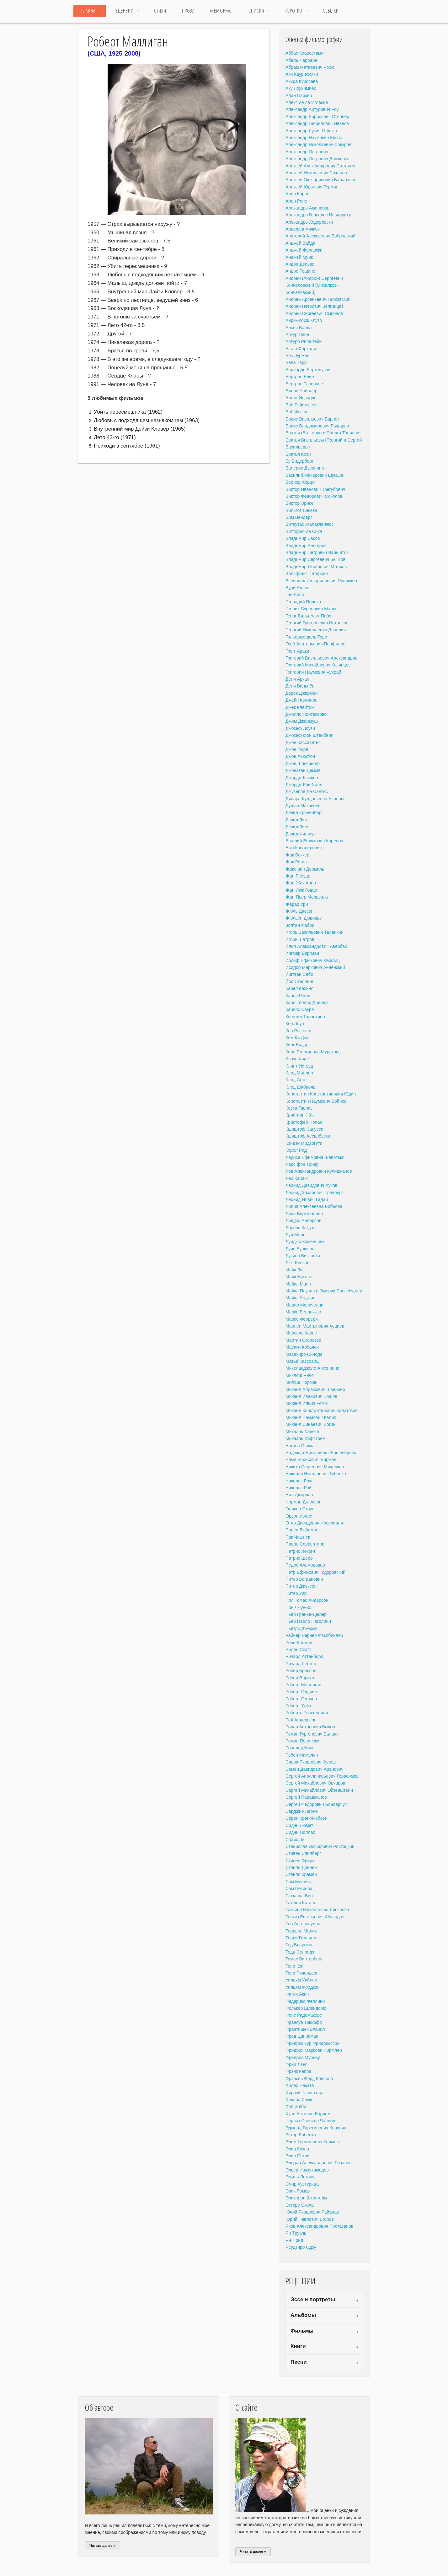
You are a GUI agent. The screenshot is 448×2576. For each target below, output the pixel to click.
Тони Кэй (294, 1966)
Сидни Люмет (299, 1825)
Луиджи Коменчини (305, 1241)
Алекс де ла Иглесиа (306, 102)
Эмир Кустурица (302, 2184)
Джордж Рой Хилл (303, 784)
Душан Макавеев (303, 805)
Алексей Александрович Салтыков (321, 165)
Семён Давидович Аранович (314, 1769)
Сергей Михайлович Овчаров (315, 1782)
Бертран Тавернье (304, 383)
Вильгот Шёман (301, 510)
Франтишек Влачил (305, 2029)
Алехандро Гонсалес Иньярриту (318, 214)
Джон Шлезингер (302, 763)
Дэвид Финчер (300, 833)
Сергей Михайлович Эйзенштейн (319, 1790)
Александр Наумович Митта (314, 137)
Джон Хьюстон (300, 756)
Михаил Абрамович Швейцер (315, 1389)
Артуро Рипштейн (303, 341)
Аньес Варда (298, 327)
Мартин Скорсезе (303, 1340)
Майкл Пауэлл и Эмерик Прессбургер (323, 1290)
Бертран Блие (299, 376)
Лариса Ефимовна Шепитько (314, 1157)
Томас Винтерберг (304, 1958)
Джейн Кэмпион (301, 700)
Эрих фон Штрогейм (306, 2197)
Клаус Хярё (297, 1058)
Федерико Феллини (305, 2001)
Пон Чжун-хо (298, 1607)
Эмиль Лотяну (299, 2176)
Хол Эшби (295, 2106)
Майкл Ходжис (300, 1297)
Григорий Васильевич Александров (321, 657)
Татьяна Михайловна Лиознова (317, 1909)
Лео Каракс (296, 1178)
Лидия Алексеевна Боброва (313, 1206)
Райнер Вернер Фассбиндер (314, 1635)
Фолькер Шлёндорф (306, 2008)
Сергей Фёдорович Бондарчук (316, 1804)
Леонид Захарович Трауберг (314, 1192)
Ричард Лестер (300, 1663)
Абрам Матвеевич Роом (309, 67)
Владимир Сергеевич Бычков (315, 559)
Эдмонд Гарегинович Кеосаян (315, 2127)
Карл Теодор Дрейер (306, 1002)
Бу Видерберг (299, 461)
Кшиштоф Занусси (304, 1129)
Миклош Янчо (299, 1375)
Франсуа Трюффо (303, 2022)
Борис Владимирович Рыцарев (317, 425)
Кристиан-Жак (299, 1114)
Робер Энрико (299, 1677)
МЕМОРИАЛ (221, 10)
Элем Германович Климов (312, 2141)
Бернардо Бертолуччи (307, 369)
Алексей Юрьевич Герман (312, 186)
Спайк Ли (294, 1839)
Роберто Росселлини (306, 1712)
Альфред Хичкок (302, 228)
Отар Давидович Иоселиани (314, 1522)
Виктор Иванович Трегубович (315, 489)
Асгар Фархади (300, 348)
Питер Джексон (301, 1586)
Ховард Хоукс (299, 2099)
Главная (89, 10)
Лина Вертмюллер (304, 1213)
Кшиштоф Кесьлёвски (307, 1136)
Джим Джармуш (301, 721)
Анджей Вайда (300, 243)
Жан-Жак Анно (300, 882)
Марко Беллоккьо (303, 1311)
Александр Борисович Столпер (317, 116)
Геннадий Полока (303, 601)
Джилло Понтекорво (306, 714)
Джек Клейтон (299, 707)
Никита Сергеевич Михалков (314, 1466)
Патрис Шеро (299, 1558)
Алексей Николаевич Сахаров (316, 172)
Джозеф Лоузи (300, 728)
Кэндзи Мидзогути (303, 1143)
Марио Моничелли (304, 1304)
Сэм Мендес (298, 1881)
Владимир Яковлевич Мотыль (316, 566)
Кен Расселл (298, 1030)
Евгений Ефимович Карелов (314, 840)
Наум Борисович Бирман (310, 1459)
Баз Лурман (297, 355)
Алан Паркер (298, 95)
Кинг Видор (297, 1044)
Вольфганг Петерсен (306, 573)
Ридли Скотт (298, 1649)
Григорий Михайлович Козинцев (318, 664)
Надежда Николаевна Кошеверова (320, 1452)
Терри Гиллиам (301, 1937)
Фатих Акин (297, 1994)
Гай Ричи (294, 594)
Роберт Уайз (298, 1705)
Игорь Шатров (299, 939)
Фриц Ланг (296, 2064)
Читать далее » (102, 2545)
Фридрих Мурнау (302, 2057)
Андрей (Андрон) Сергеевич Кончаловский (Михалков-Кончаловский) (314, 285)
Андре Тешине (300, 271)
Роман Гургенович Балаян (312, 1733)
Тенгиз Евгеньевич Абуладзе (314, 1916)
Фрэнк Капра (298, 2071)
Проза (188, 10)
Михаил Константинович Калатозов (321, 1410)
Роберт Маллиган (303, 1684)
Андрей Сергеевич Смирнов (314, 313)
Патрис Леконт (300, 1551)
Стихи (160, 10)
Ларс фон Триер (302, 1164)
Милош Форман (301, 1382)
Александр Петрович (306, 151)
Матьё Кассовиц (302, 1361)
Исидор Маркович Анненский (315, 967)
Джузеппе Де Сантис (306, 791)
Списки (256, 10)
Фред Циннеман (301, 2036)
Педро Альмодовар (305, 1565)
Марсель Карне (301, 1332)
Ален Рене (296, 201)
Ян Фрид (294, 2240)
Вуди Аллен (297, 587)
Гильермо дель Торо (306, 636)
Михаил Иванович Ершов (311, 1396)
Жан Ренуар (297, 875)
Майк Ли (293, 1269)
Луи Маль (295, 1234)
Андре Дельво (299, 264)
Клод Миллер (299, 1072)
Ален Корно (297, 193)
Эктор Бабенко (300, 2134)
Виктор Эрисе (299, 503)
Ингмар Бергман (302, 953)
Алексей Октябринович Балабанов (320, 179)
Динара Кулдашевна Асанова (315, 798)
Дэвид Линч (297, 826)
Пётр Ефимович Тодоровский (315, 1572)
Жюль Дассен (299, 911)
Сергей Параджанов (306, 1797)
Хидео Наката (299, 2085)
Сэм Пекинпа (298, 1888)
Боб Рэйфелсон (301, 404)
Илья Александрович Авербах (316, 946)
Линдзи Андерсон (303, 1220)
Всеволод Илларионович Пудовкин (321, 580)
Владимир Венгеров (306, 545)
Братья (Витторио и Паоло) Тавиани (322, 432)
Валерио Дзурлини (304, 467)
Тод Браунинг (299, 1944)
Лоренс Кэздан (300, 1227)
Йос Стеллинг (299, 981)
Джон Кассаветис (303, 742)
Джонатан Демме (303, 770)
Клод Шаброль (300, 1087)
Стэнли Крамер (301, 1874)
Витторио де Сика (303, 531)
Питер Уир (296, 1593)
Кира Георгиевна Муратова (313, 1051)
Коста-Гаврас (298, 1108)
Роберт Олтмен (301, 1698)
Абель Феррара (301, 60)
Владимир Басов (302, 538)
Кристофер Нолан (303, 1122)
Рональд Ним (299, 1747)
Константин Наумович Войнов (316, 1101)
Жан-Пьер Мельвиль (306, 896)
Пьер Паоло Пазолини (308, 1621)
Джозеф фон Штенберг (309, 735)
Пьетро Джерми (301, 1628)
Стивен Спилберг (303, 1853)
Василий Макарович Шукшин (314, 475)
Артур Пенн (297, 334)
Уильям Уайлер (301, 1979)
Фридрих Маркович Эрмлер (313, 2050)
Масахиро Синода (304, 1354)
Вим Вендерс (298, 517)
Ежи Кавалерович (303, 847)
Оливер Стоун (299, 1508)
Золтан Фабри (299, 925)
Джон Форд (296, 749)
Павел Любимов (301, 1529)
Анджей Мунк (299, 257)
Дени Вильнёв (299, 685)
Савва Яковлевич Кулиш (310, 1761)
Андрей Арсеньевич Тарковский (317, 299)
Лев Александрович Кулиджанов (318, 1171)
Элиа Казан (297, 2148)
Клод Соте (296, 1079)
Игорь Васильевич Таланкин (314, 932)
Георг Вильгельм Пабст (309, 615)
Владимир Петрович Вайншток (316, 552)
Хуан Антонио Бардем (308, 2113)
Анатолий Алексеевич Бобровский (320, 235)
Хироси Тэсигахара (305, 2092)
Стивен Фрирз (299, 1860)
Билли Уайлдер (301, 390)
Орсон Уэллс (298, 1516)
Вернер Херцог (300, 482)
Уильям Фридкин (302, 1987)
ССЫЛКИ (331, 10)
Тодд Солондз (299, 1951)
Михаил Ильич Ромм (306, 1403)
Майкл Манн (298, 1283)
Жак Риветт (297, 861)
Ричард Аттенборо (304, 1656)
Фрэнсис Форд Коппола (309, 2078)
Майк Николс (298, 1276)
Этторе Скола (299, 2205)
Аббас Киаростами (304, 53)
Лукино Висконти (302, 1255)
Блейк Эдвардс (300, 397)
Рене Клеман (298, 1642)
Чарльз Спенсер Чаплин (310, 2120)
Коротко (293, 10)
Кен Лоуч (294, 1023)
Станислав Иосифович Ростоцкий (320, 1846)
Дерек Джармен (301, 693)
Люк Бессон (297, 1262)
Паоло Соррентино (304, 1543)
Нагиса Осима (300, 1445)
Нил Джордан (299, 1494)
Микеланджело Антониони (312, 1368)
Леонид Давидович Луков (311, 1185)
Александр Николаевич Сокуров (318, 144)
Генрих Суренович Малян (311, 608)
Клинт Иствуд (299, 1065)
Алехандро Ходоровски (309, 222)
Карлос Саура (299, 1009)
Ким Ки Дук (296, 1037)
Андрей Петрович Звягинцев (314, 306)
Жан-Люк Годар (301, 890)
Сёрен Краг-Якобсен (306, 1818)
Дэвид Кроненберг (304, 812)
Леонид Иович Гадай (306, 1199)
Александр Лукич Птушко (311, 130)
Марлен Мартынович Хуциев (314, 1326)
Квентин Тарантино (305, 1016)
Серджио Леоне (301, 1811)
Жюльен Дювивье (303, 918)
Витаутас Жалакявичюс (309, 524)
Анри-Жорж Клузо (303, 320)
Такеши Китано (300, 1902)
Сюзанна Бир (299, 1895)
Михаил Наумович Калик (310, 1417)
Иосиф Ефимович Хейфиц (312, 960)
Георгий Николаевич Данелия (315, 629)
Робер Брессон (300, 1670)
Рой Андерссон (301, 1719)
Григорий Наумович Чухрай (313, 672)
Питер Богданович (304, 1579)
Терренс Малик (301, 1930)
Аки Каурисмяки (301, 74)
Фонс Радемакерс (303, 2015)
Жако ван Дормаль (304, 869)
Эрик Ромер (297, 2190)
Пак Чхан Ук (297, 1537)
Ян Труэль (295, 2233)
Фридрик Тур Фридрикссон (312, 2043)
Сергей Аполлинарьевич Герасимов (322, 1776)
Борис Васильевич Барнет (312, 418)
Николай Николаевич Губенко (315, 1473)
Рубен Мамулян (301, 1755)
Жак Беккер (297, 854)
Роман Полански (302, 1740)
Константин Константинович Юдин (320, 1093)
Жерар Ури (296, 904)
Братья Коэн (298, 454)
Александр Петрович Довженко (317, 158)
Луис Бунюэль (299, 1248)
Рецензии (124, 10)
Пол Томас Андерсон (306, 1600)
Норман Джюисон (303, 1501)
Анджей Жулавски (304, 250)
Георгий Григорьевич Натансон (317, 622)
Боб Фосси (296, 411)
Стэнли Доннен (301, 1867)
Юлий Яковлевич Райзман (312, 2212)
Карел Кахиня (299, 988)
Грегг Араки (297, 651)
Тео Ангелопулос (302, 1923)
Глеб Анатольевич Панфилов (315, 643)
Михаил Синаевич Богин (310, 1424)
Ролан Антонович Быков (310, 1726)
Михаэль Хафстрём (305, 1438)
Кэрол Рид (296, 1150)
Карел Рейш (297, 995)
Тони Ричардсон (301, 1972)
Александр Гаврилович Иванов (317, 123)
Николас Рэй (298, 1487)
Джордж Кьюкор (301, 777)
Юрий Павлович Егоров (309, 2219)
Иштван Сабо (299, 974)
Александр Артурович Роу (312, 109)
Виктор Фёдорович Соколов (313, 496)
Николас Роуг (299, 1480)
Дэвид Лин (296, 819)
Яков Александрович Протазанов (319, 2226)
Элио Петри (297, 2155)
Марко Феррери (301, 1319)
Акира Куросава (301, 81)
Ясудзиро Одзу (300, 2247)
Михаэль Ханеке (302, 1431)
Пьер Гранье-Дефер (306, 1614)
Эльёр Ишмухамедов (307, 2169)
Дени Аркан (297, 679)
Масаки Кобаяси (302, 1347)
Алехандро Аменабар (307, 207)
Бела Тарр (296, 362)
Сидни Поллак (300, 1832)
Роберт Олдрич (301, 1691)
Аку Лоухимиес (300, 88)
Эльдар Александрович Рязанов (318, 2162)
